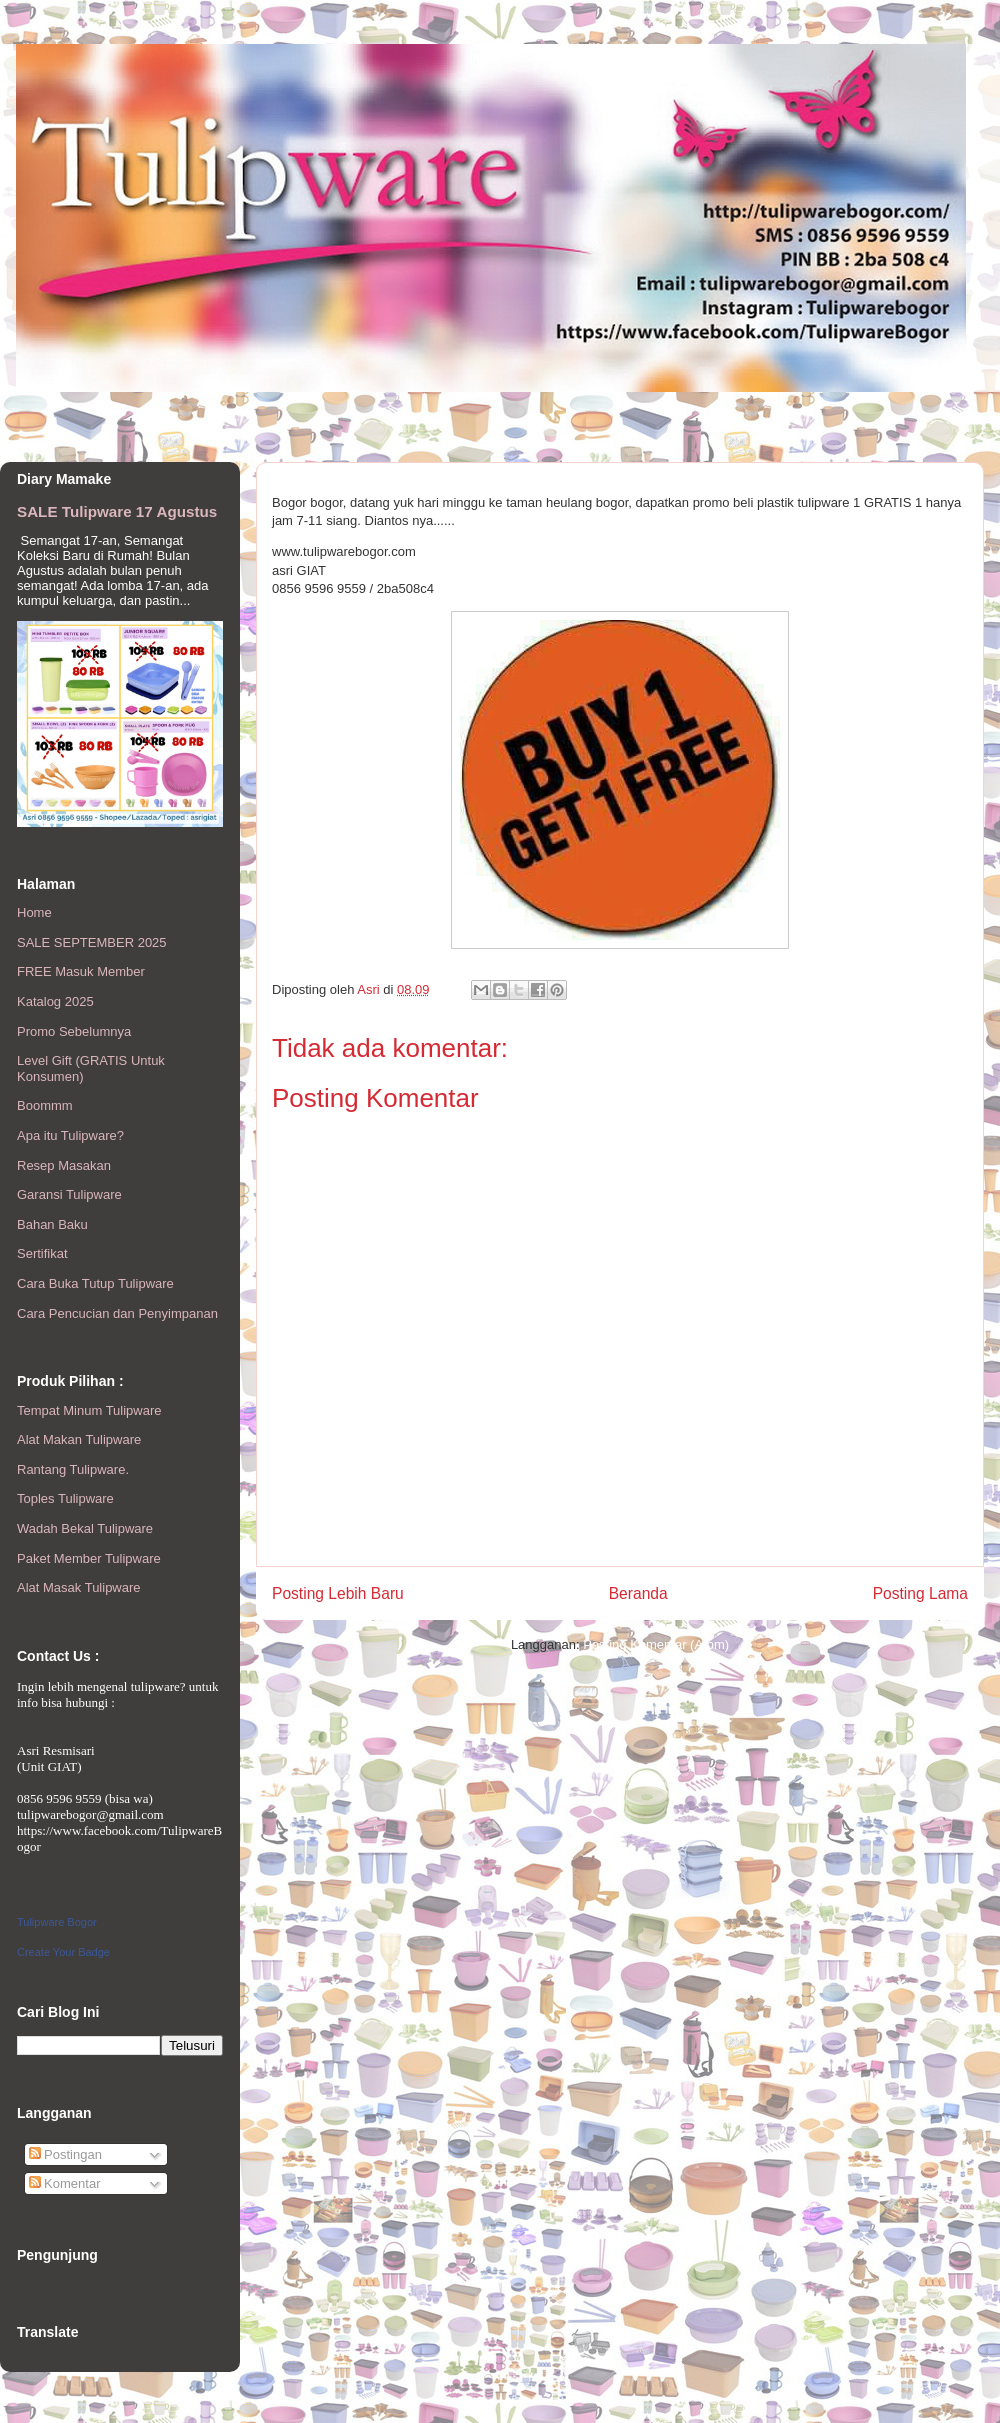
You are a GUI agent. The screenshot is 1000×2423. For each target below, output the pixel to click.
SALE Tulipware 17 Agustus (117, 511)
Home (34, 912)
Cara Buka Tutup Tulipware (95, 1283)
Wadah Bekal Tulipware (85, 1528)
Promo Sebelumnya (74, 1031)
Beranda (638, 1593)
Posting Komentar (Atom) (656, 1644)
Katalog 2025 (55, 1001)
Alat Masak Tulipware (79, 1587)
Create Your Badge (63, 1952)
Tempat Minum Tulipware (89, 1410)
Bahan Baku (52, 1224)
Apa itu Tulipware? (70, 1135)
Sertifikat (42, 1253)
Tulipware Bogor (57, 1922)
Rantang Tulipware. (73, 1469)
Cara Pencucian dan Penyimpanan (117, 1313)
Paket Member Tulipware (89, 1558)
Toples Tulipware (65, 1498)
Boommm (45, 1105)
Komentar (65, 2183)
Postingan (65, 2154)
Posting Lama (920, 1593)
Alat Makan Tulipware (79, 1439)
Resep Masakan (64, 1165)
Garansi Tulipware (69, 1194)
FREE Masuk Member (81, 971)
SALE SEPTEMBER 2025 (92, 942)
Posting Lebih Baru (338, 1593)
